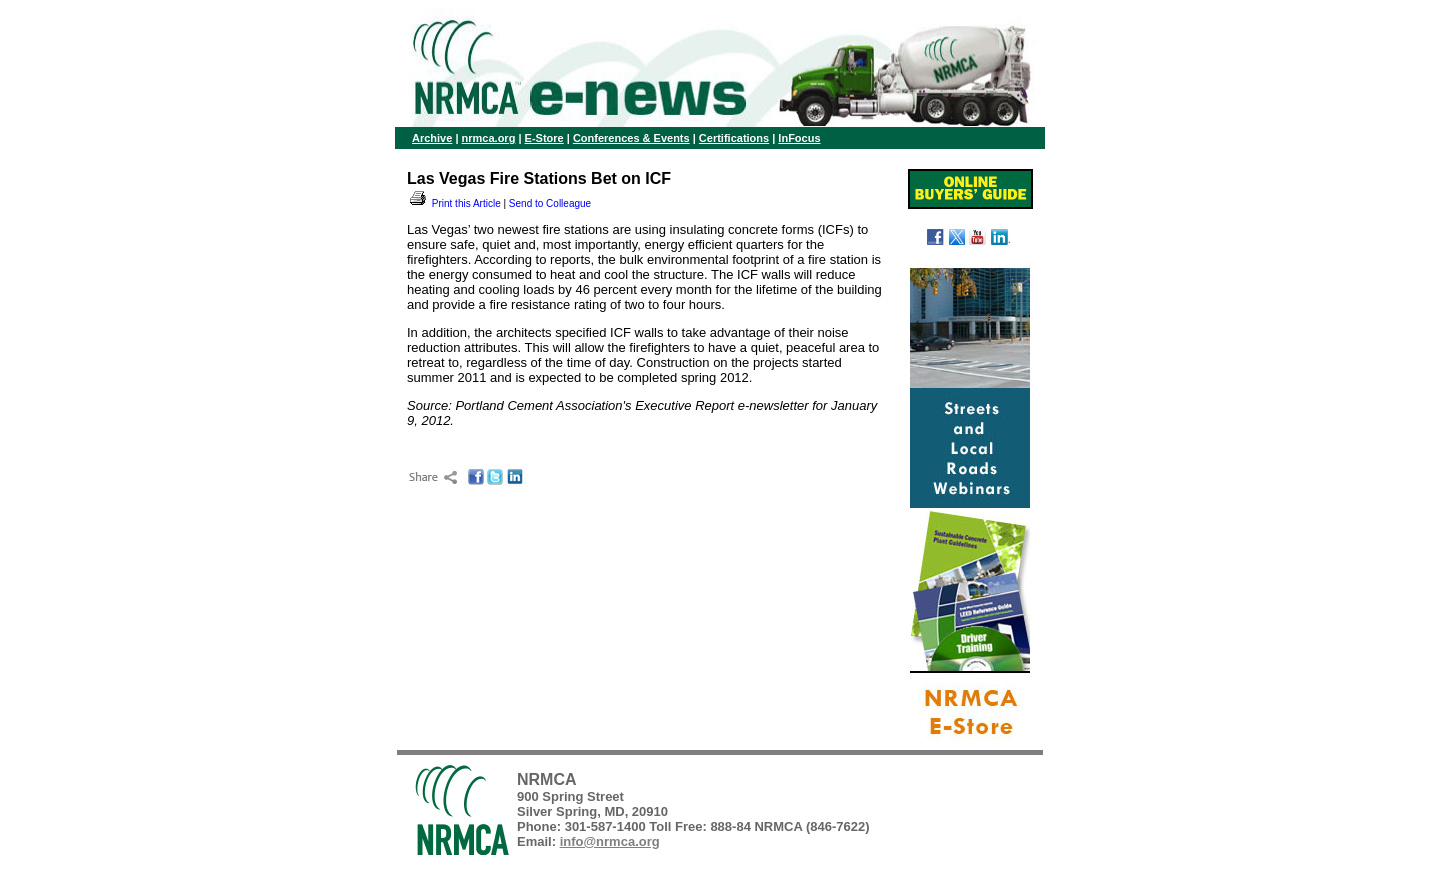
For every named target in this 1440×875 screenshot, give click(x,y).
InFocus (799, 138)
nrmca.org (489, 138)
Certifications (734, 138)
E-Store (544, 138)
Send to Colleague (550, 203)
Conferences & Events (631, 138)
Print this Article (454, 203)
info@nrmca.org (610, 841)
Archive (432, 138)
